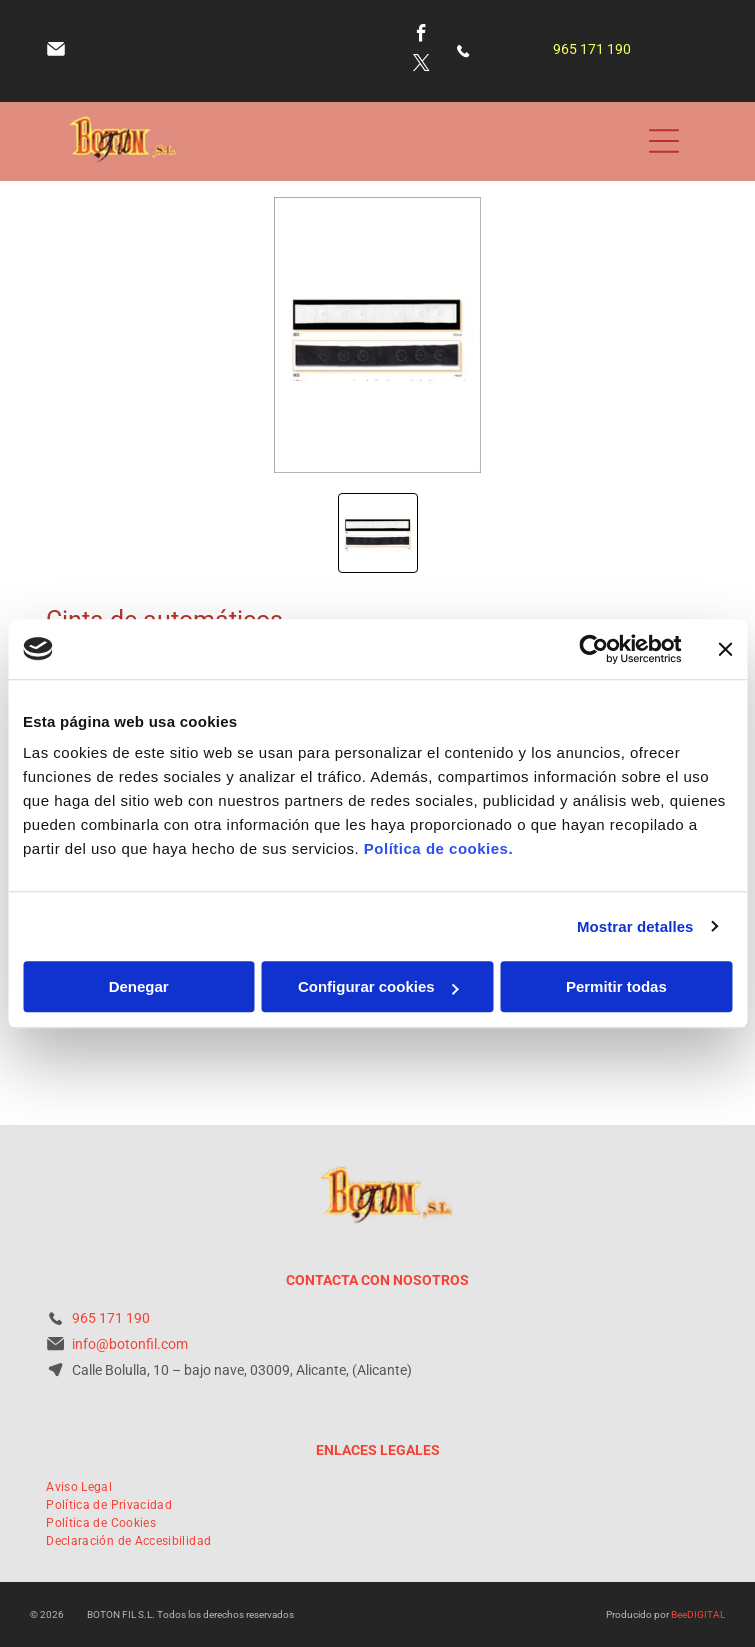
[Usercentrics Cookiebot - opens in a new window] (593, 649)
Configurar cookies (378, 986)
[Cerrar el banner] (725, 649)
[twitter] (421, 66)
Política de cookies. (438, 848)
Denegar (139, 986)
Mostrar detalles (635, 926)
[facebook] (421, 36)
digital (706, 1614)
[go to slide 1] (378, 533)
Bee (679, 1614)
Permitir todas (616, 986)
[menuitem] (79, 1487)
